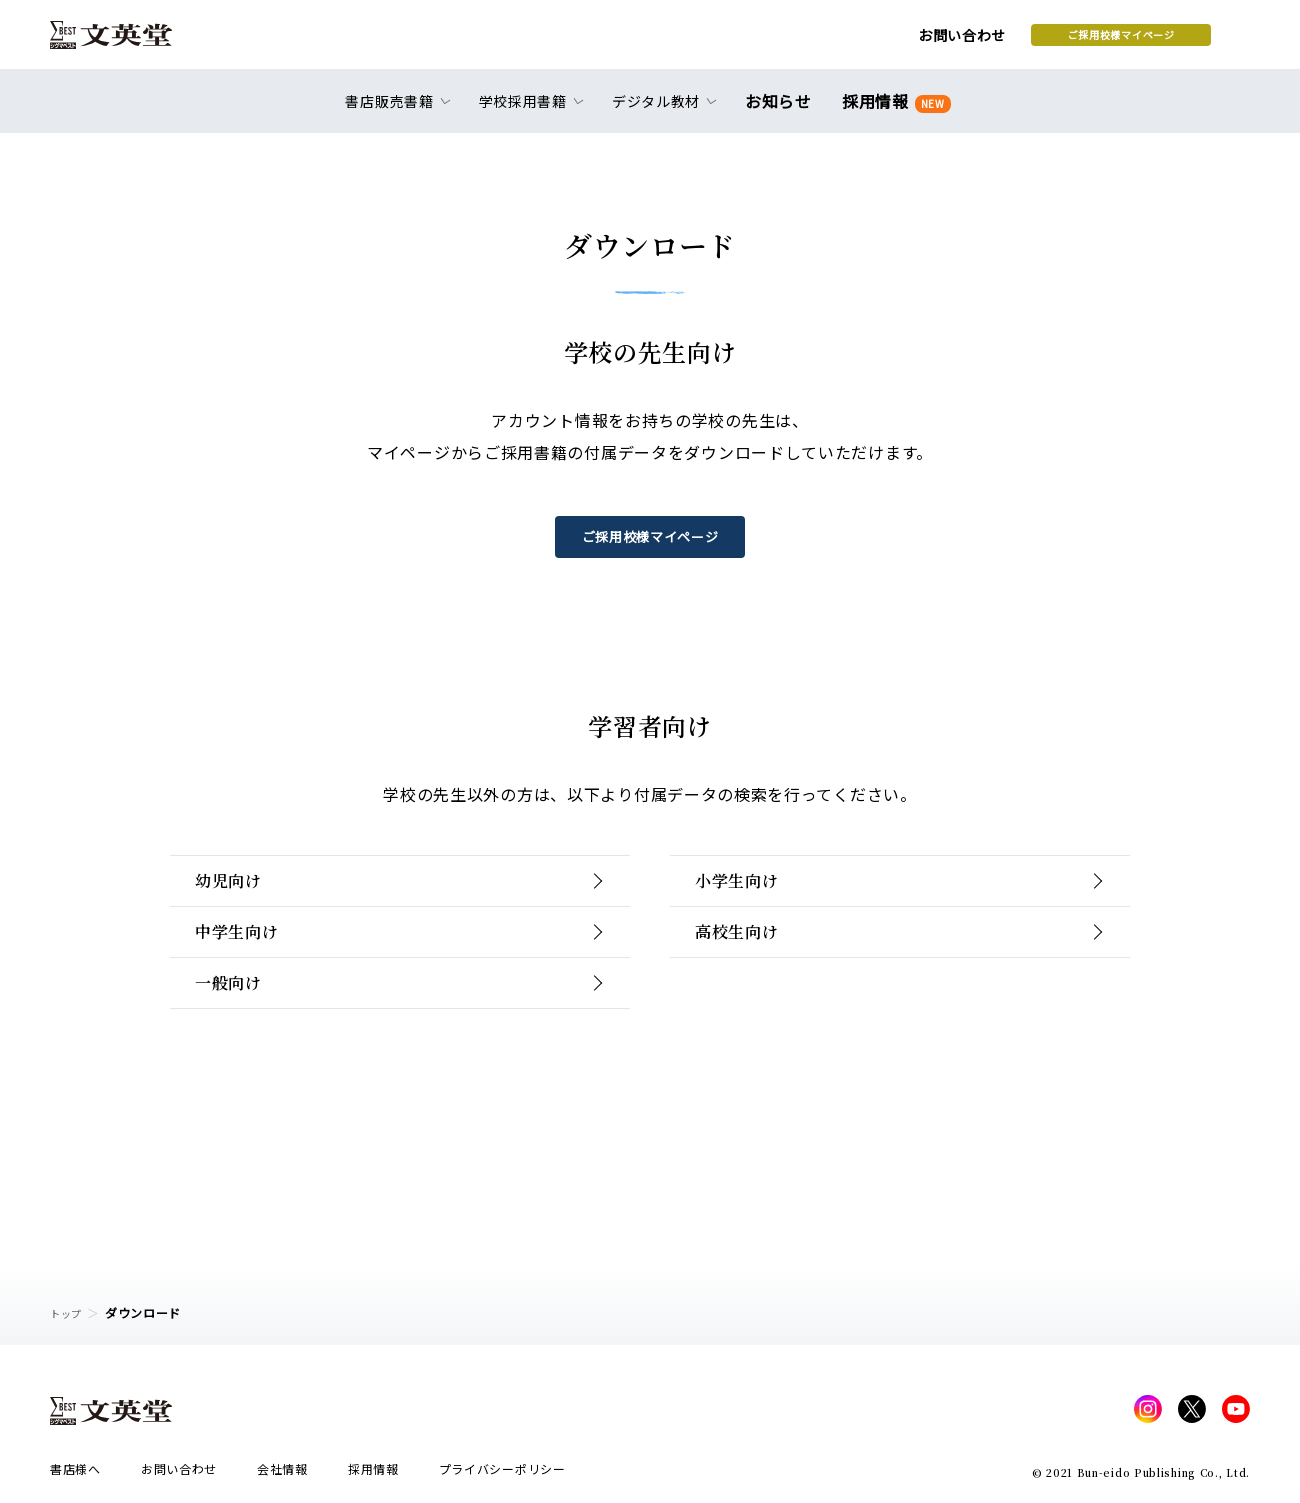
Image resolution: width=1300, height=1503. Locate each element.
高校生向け (752, 974)
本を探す (1160, 41)
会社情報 (282, 1474)
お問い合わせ (801, 42)
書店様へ (75, 1474)
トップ (69, 1312)
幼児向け (241, 894)
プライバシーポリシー (502, 1474)
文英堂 (128, 42)
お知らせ (782, 112)
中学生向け (252, 974)
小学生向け (752, 894)
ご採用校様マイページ (960, 41)
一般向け (241, 1054)
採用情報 (892, 112)
